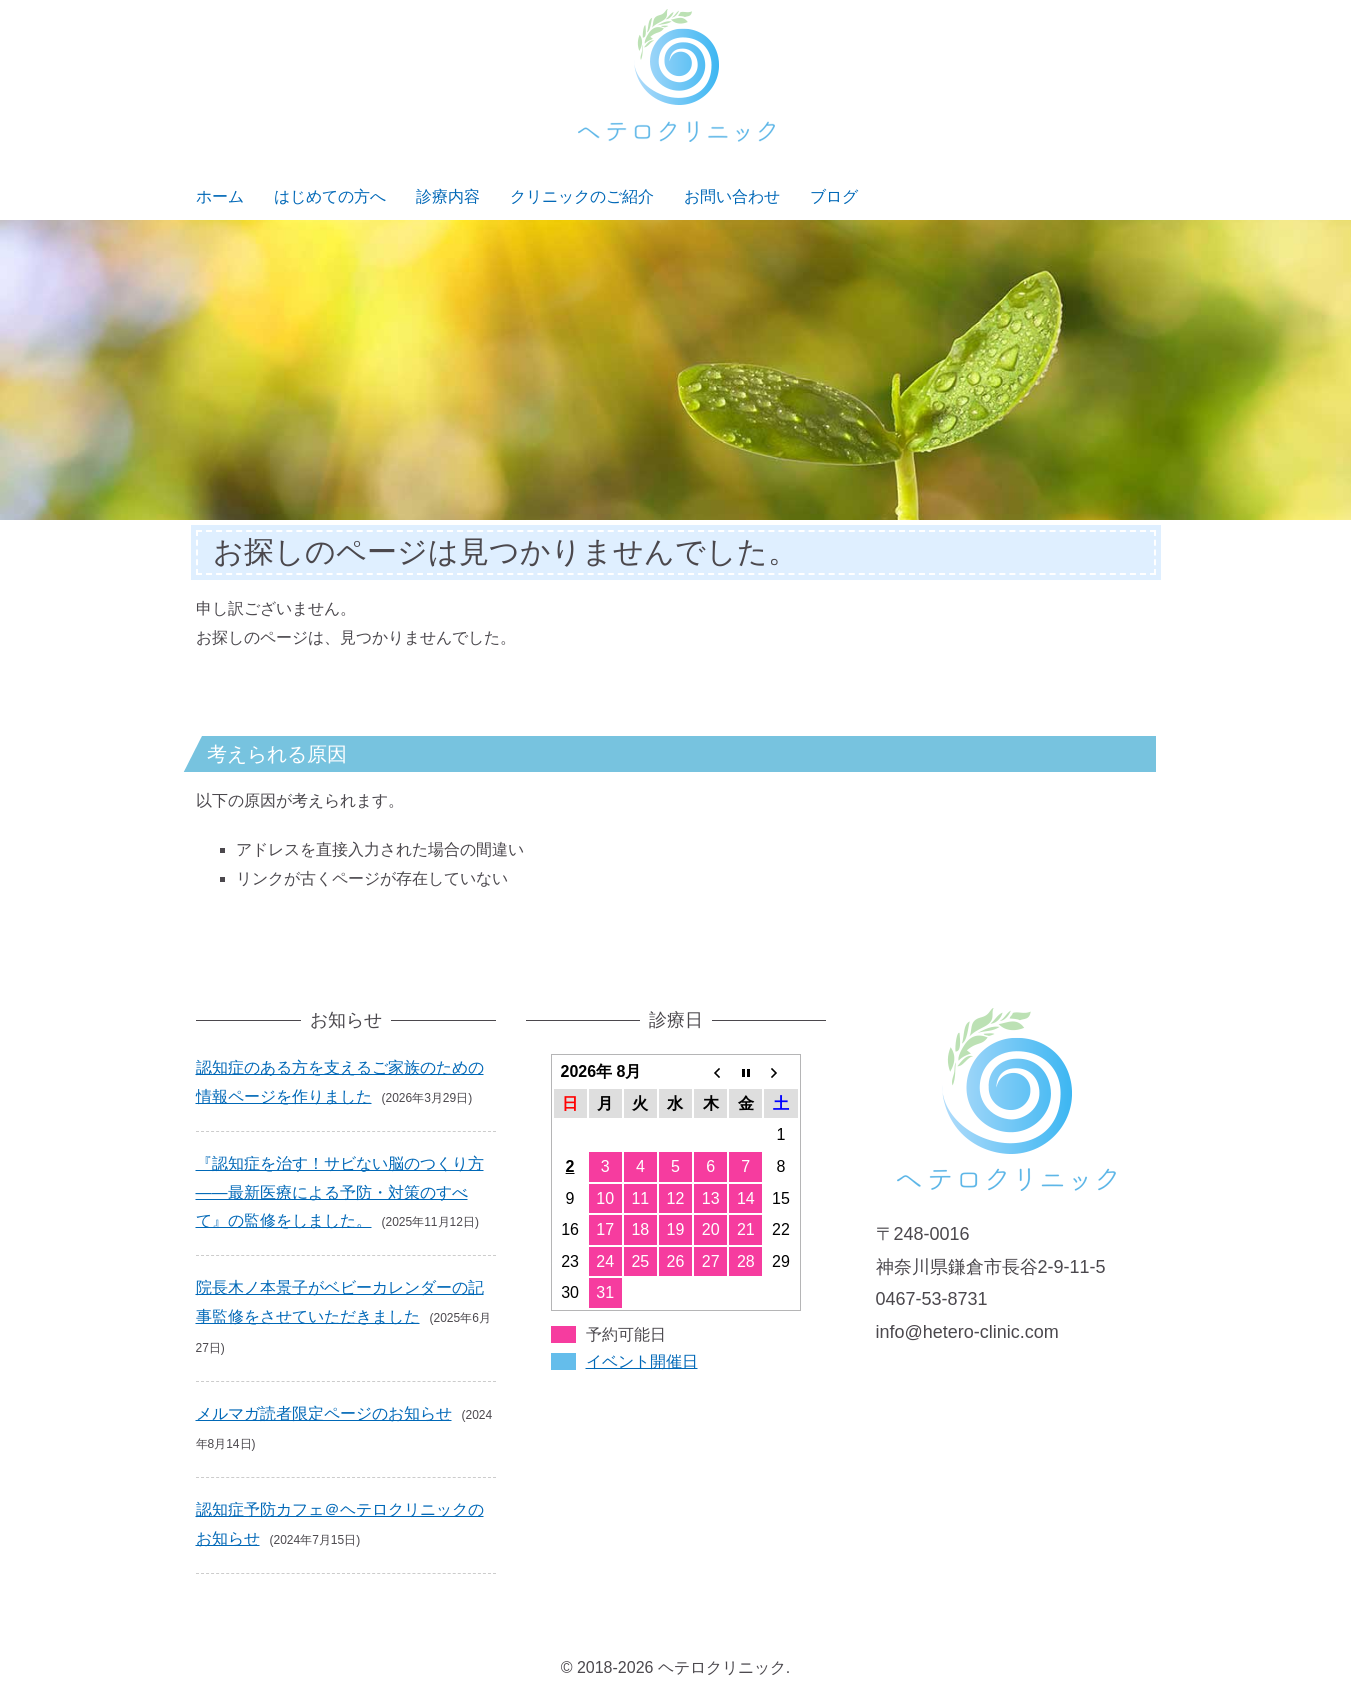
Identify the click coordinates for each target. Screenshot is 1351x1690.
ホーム (220, 196)
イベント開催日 (642, 1361)
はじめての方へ (330, 196)
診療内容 (448, 196)
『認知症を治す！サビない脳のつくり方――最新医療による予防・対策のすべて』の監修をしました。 (340, 1192)
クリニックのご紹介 (582, 196)
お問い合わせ (732, 196)
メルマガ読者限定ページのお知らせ (324, 1413)
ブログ (834, 196)
